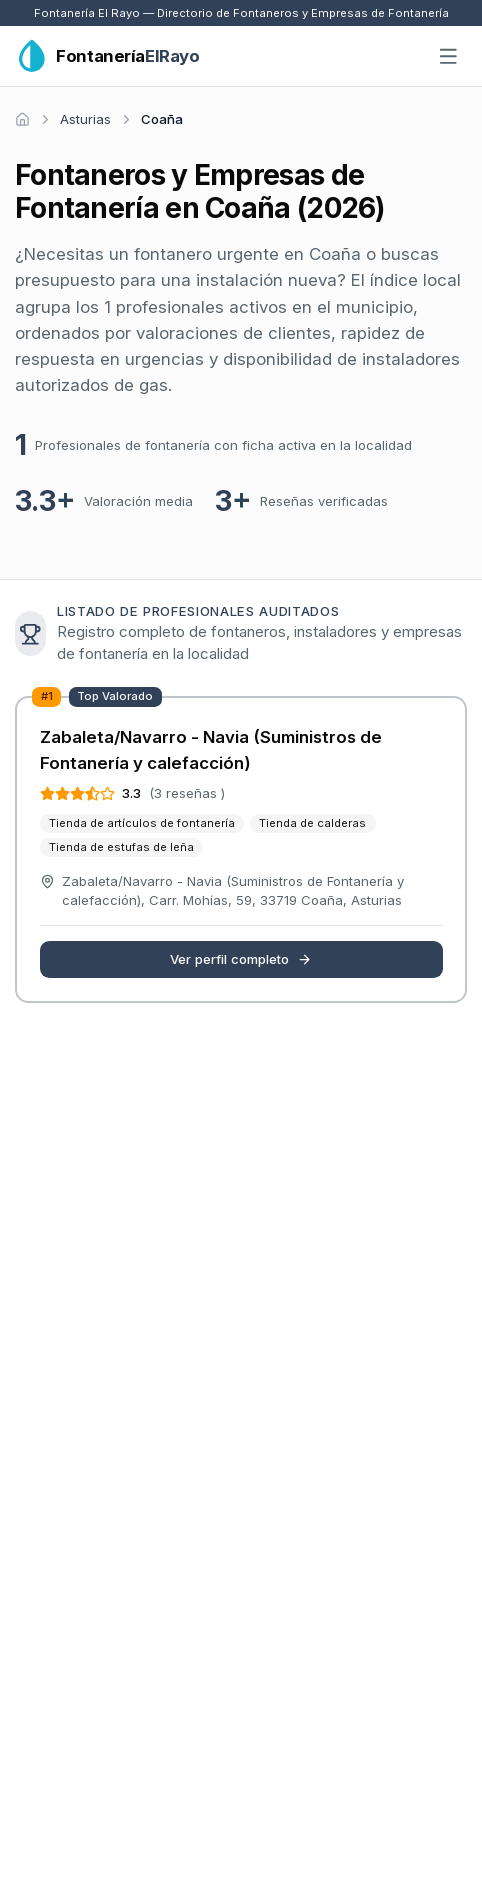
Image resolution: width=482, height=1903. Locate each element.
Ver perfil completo (241, 959)
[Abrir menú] (449, 57)
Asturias (85, 119)
